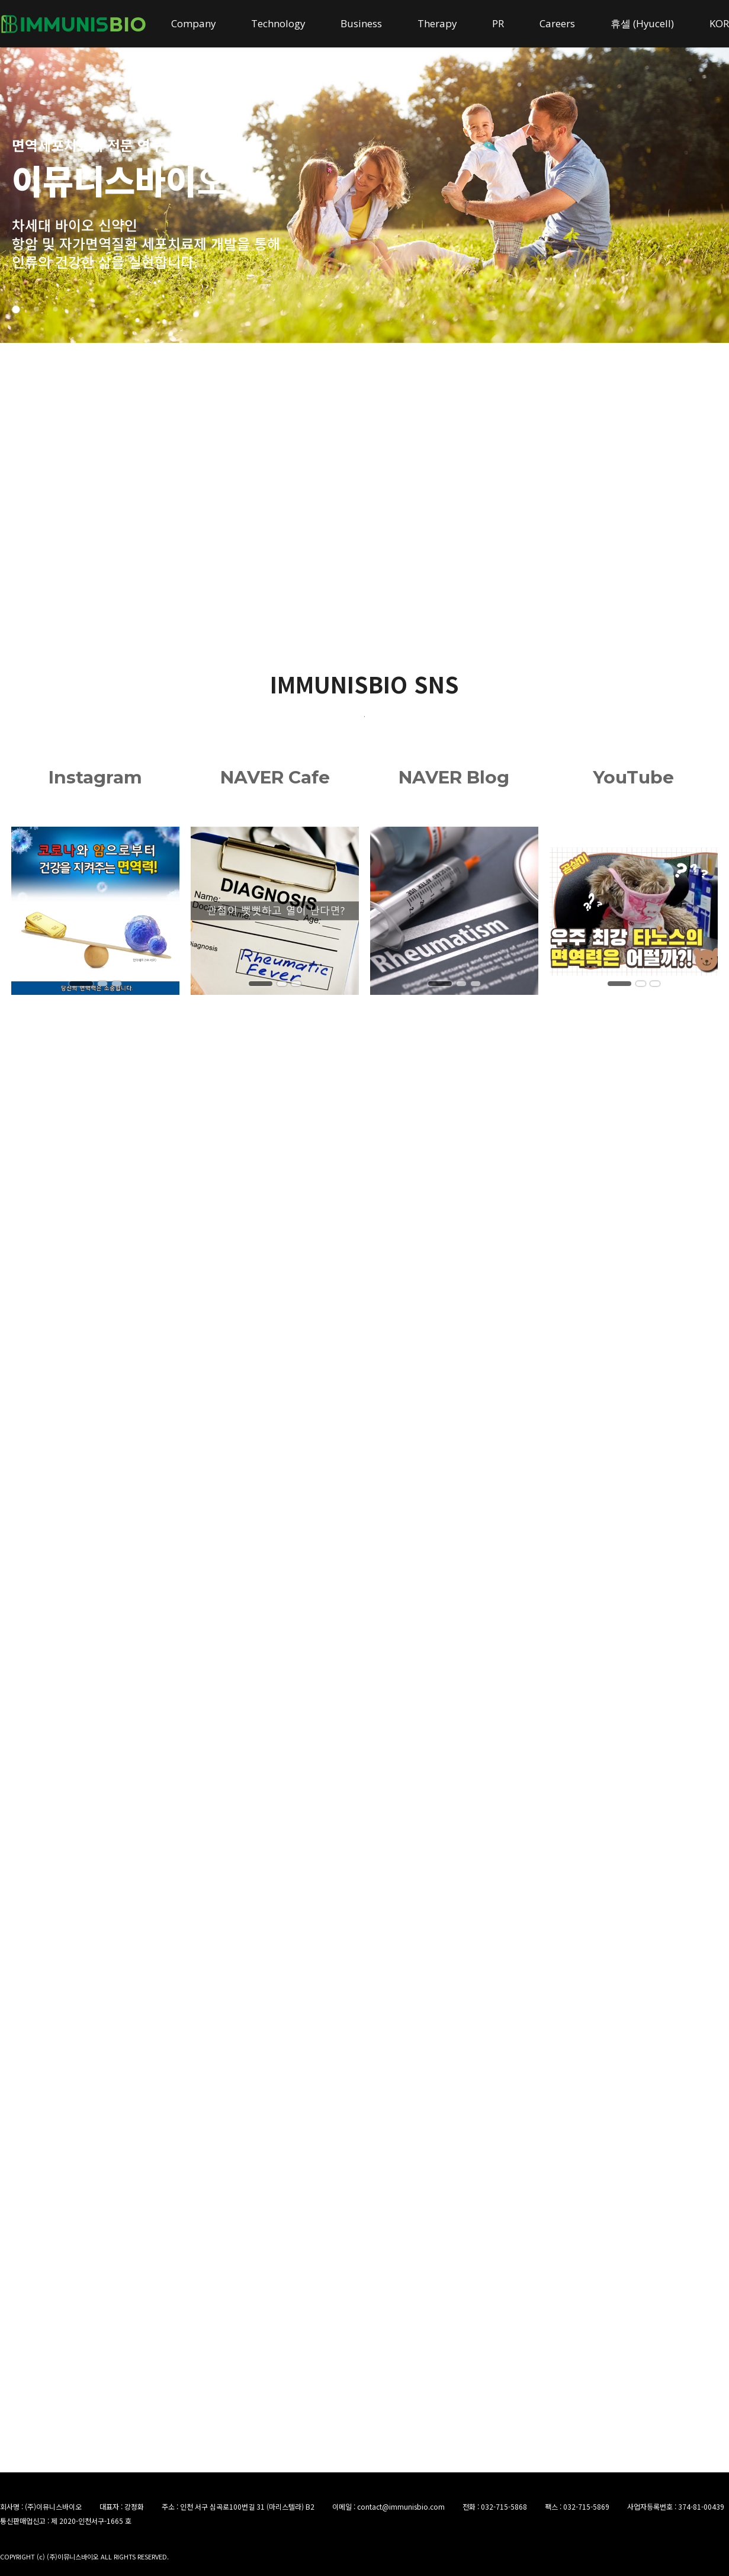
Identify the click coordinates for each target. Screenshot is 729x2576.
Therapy (437, 23)
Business (361, 23)
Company (193, 23)
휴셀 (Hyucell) (642, 23)
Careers (557, 23)
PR (498, 23)
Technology (278, 23)
